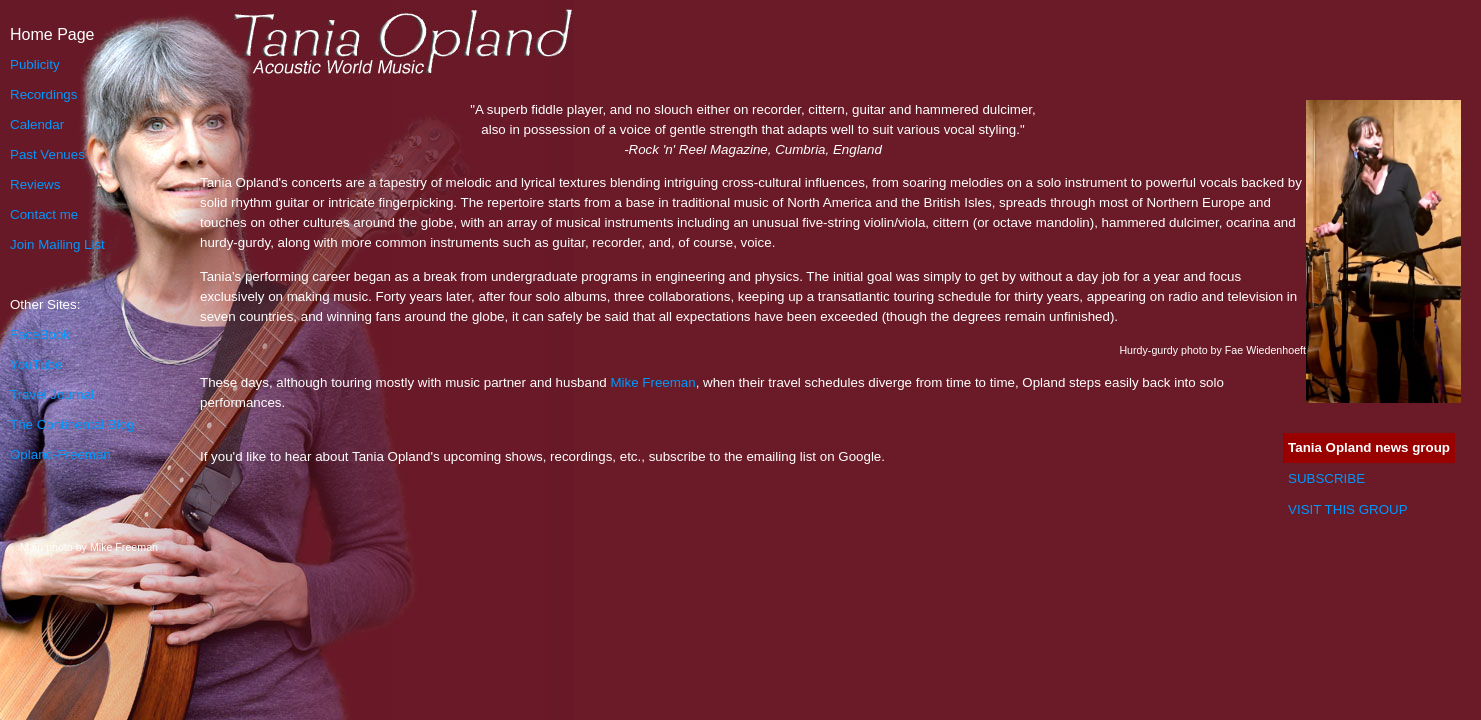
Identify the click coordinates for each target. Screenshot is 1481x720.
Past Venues (47, 154)
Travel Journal (52, 394)
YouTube (36, 364)
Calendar (37, 124)
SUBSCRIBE (1326, 478)
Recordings (43, 94)
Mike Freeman (652, 382)
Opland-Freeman (60, 454)
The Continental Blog (72, 424)
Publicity (35, 64)
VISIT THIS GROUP (1348, 509)
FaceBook (40, 334)
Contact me (44, 214)
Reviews (35, 184)
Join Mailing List (57, 244)
